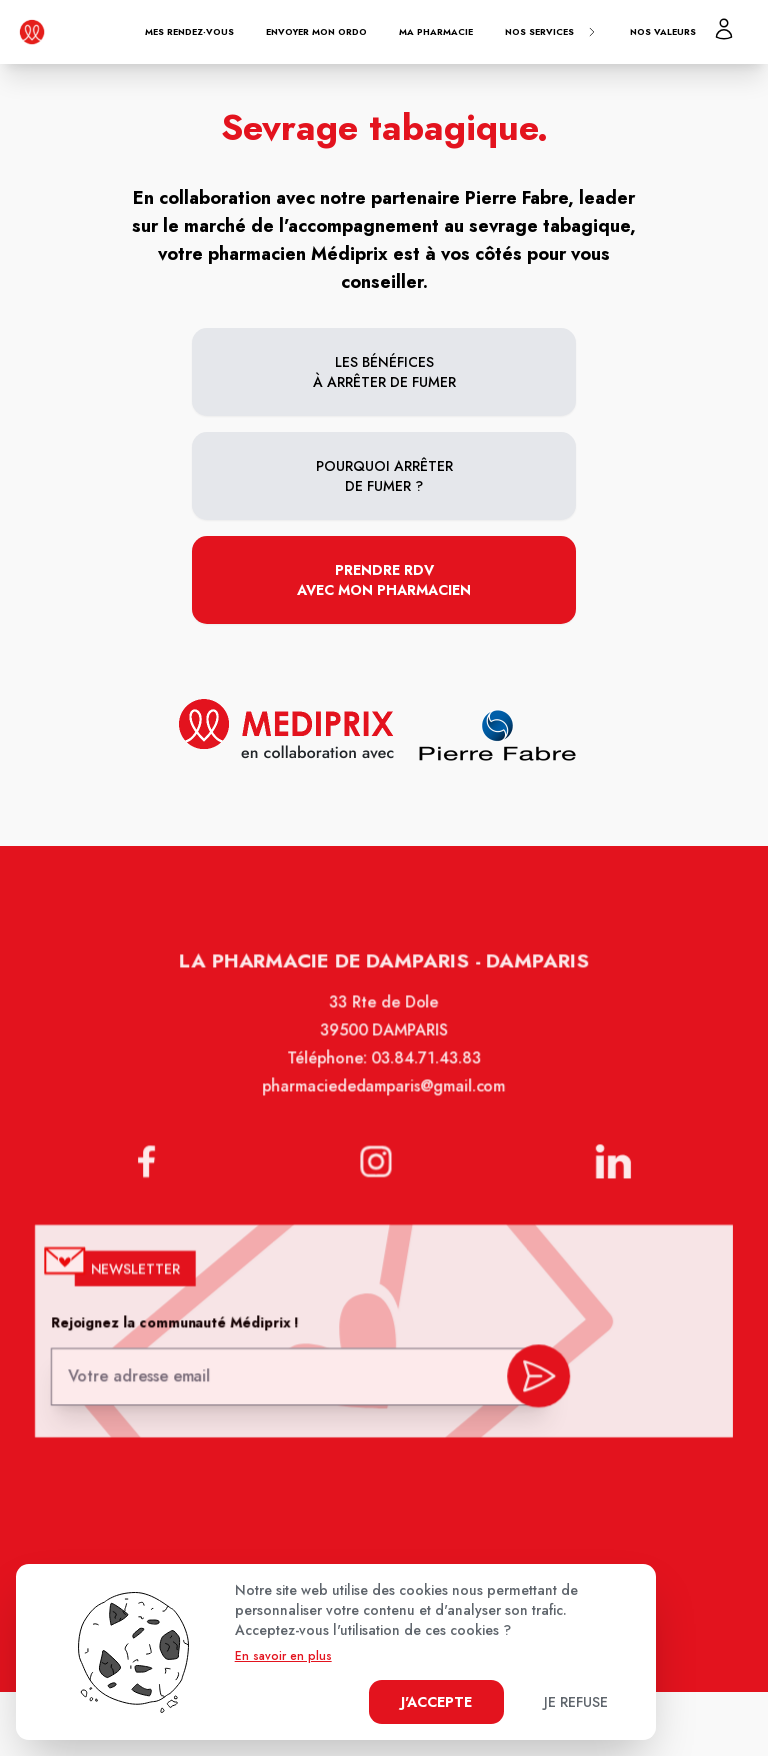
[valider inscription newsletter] (534, 1375)
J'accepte (436, 1702)
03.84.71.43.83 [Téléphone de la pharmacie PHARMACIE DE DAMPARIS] (425, 1071)
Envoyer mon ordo (316, 31)
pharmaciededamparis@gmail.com (384, 1098)
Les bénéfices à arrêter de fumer (384, 372)
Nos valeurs (663, 31)
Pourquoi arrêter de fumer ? (384, 476)
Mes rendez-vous (189, 31)
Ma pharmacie (436, 31)
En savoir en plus (283, 1656)
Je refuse (576, 1702)
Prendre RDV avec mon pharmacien (384, 580)
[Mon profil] (724, 29)
